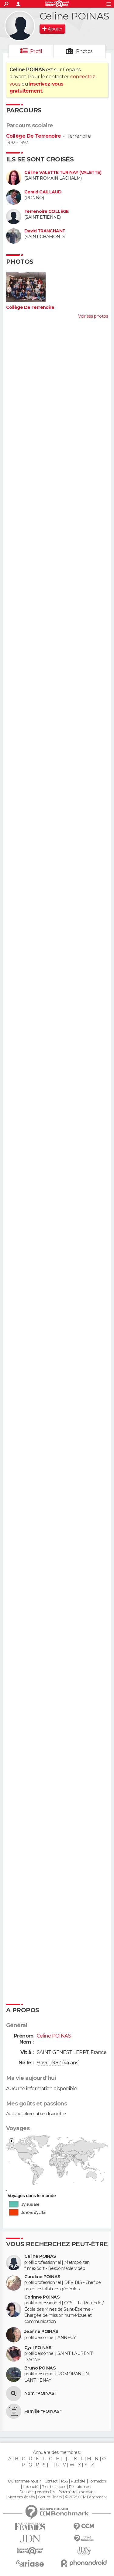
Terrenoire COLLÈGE (46, 211)
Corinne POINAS (42, 2297)
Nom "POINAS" (40, 2393)
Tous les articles (54, 2487)
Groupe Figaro (50, 2497)
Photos (84, 51)
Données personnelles (37, 2492)
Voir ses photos (93, 316)
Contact (50, 2481)
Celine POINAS (40, 2256)
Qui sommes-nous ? (24, 2481)
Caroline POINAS (42, 2276)
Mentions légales (21, 2497)
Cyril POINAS (37, 2347)
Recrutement (80, 2487)
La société (30, 2487)
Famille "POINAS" (42, 2411)
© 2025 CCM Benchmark (86, 2497)
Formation (97, 2481)
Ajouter (55, 29)
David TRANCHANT (44, 231)
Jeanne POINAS (41, 2331)
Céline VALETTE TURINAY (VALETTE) (62, 172)
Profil (36, 51)
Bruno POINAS (40, 2368)
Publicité (78, 2481)
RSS (64, 2481)
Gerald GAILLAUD (43, 192)
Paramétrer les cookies (76, 2492)
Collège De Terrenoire (33, 136)
